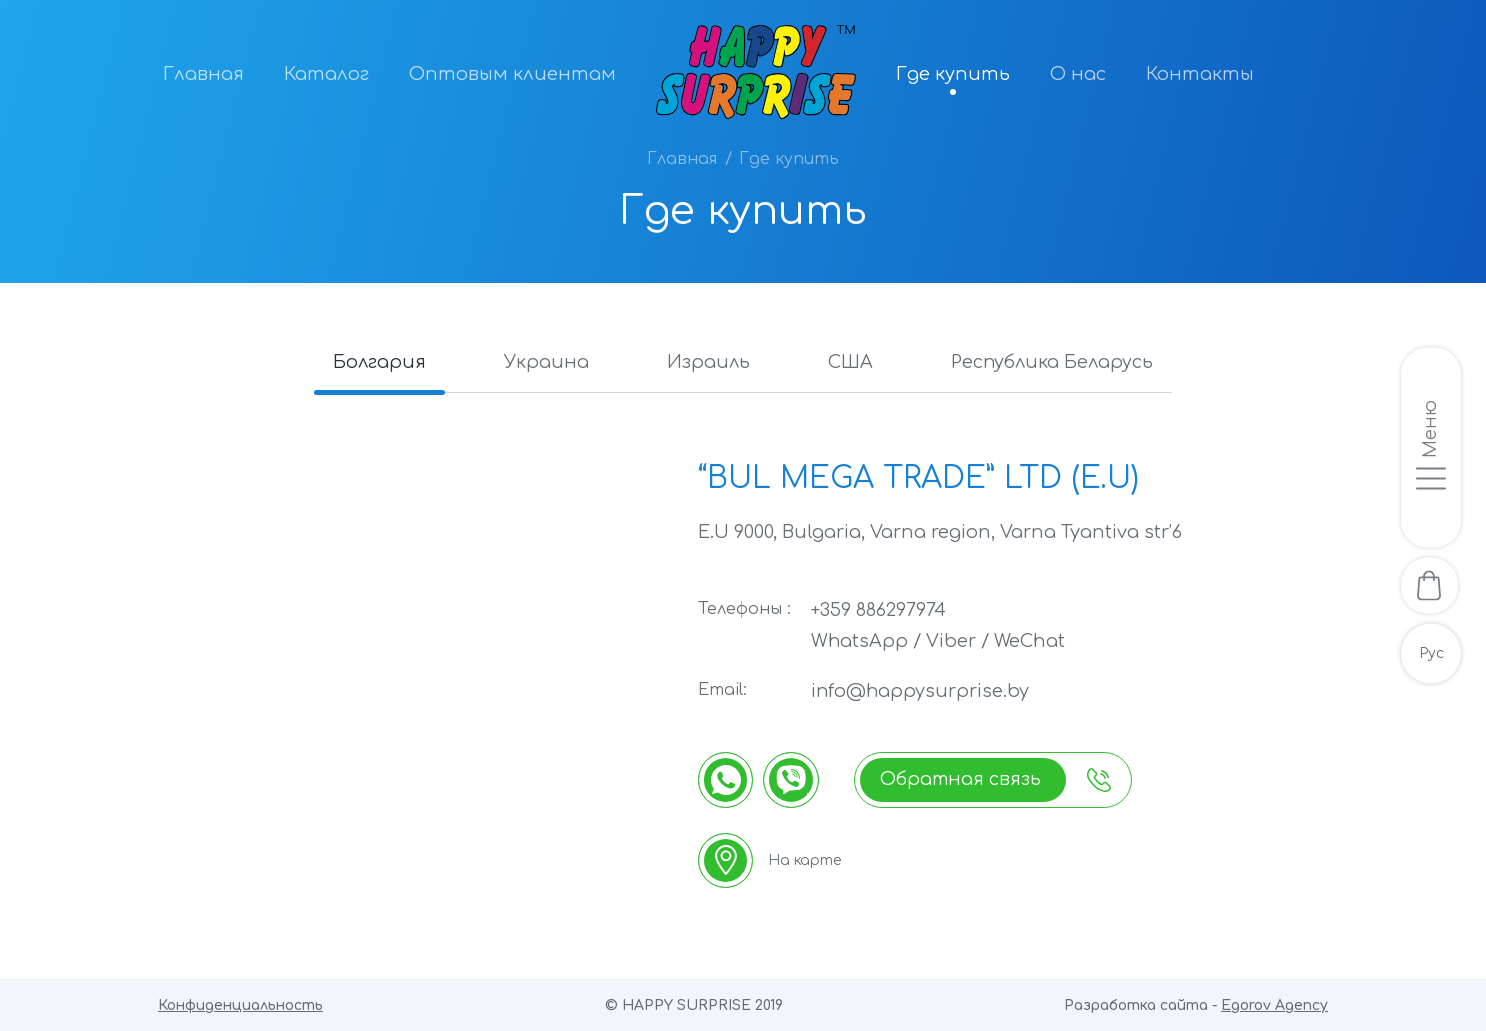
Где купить (953, 74)
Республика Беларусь (1057, 362)
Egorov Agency (1274, 1004)
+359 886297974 (878, 610)
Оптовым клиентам (512, 74)
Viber (952, 640)
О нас (1078, 74)
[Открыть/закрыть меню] (1431, 446)
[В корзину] (1431, 586)
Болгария (373, 362)
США (852, 362)
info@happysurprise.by (921, 690)
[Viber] (792, 778)
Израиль (708, 362)
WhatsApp (860, 640)
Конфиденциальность (240, 1004)
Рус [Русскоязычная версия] (1431, 655)
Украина (543, 362)
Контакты (1200, 74)
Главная (203, 74)
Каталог (326, 74)
